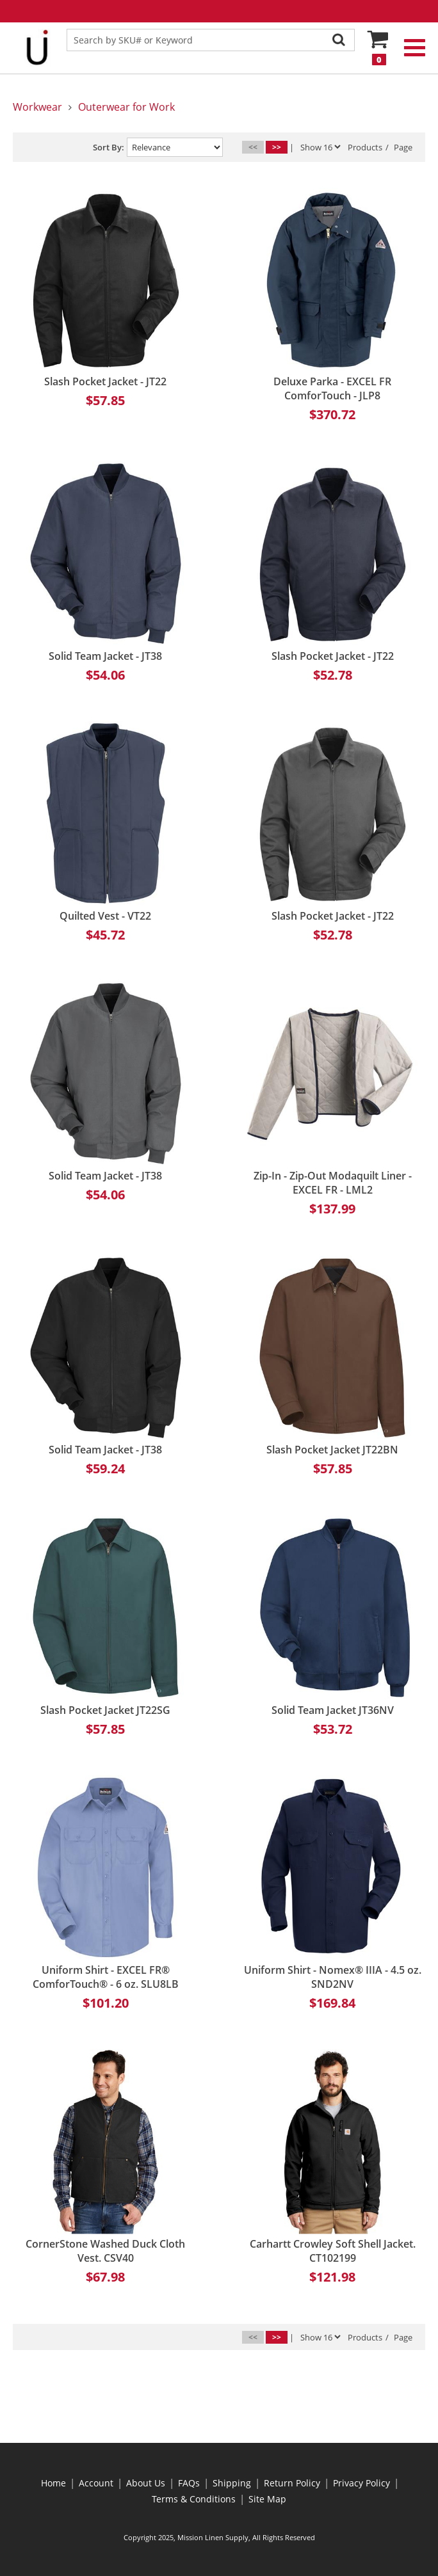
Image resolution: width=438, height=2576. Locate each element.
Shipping (232, 2483)
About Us (145, 2483)
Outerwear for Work (126, 107)
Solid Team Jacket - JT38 (105, 656)
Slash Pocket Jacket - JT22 (105, 381)
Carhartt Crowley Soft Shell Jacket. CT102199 (333, 2251)
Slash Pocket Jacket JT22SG (105, 1710)
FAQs (189, 2483)
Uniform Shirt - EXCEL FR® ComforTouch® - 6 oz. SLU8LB (106, 1977)
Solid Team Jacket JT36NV (333, 1710)
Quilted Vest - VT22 (105, 916)
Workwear (37, 107)
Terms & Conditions (194, 2499)
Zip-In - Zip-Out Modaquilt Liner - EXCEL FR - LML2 (333, 1183)
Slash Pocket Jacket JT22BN (332, 1450)
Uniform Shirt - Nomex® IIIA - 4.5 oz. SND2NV (332, 1977)
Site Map (267, 2499)
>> (276, 146)
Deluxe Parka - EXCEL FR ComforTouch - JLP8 (332, 388)
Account (96, 2483)
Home (53, 2483)
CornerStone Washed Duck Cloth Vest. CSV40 (105, 2251)
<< (252, 146)
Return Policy (292, 2483)
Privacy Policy (361, 2483)
